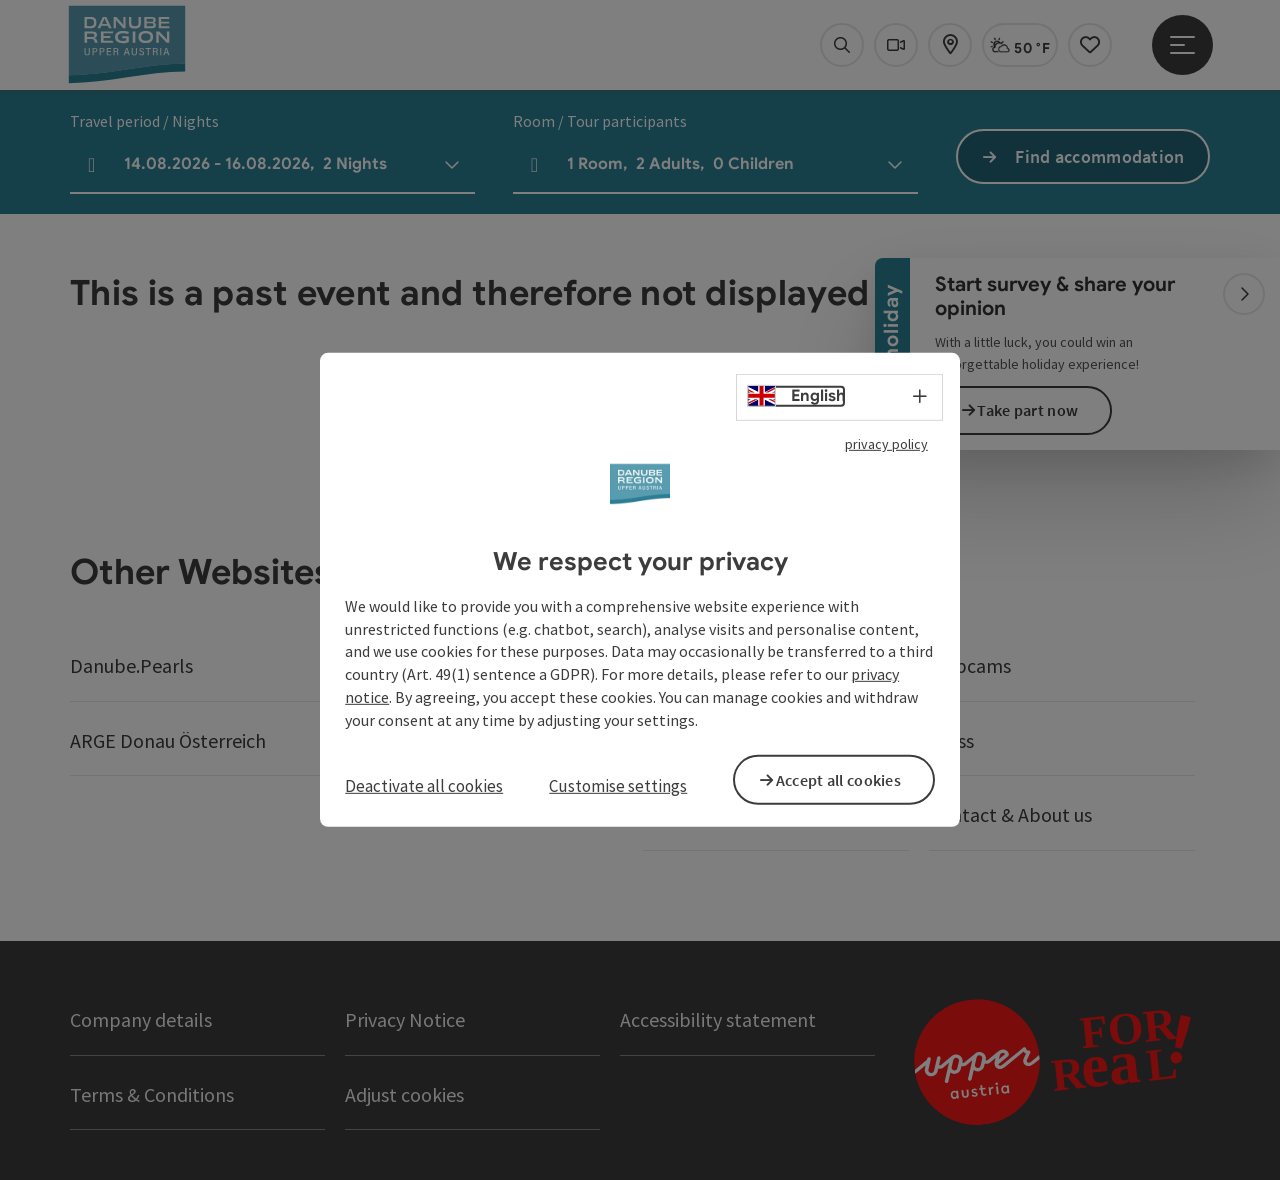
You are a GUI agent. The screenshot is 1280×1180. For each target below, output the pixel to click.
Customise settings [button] (618, 786)
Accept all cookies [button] (849, 778)
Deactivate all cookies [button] (424, 786)
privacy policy (886, 447)
